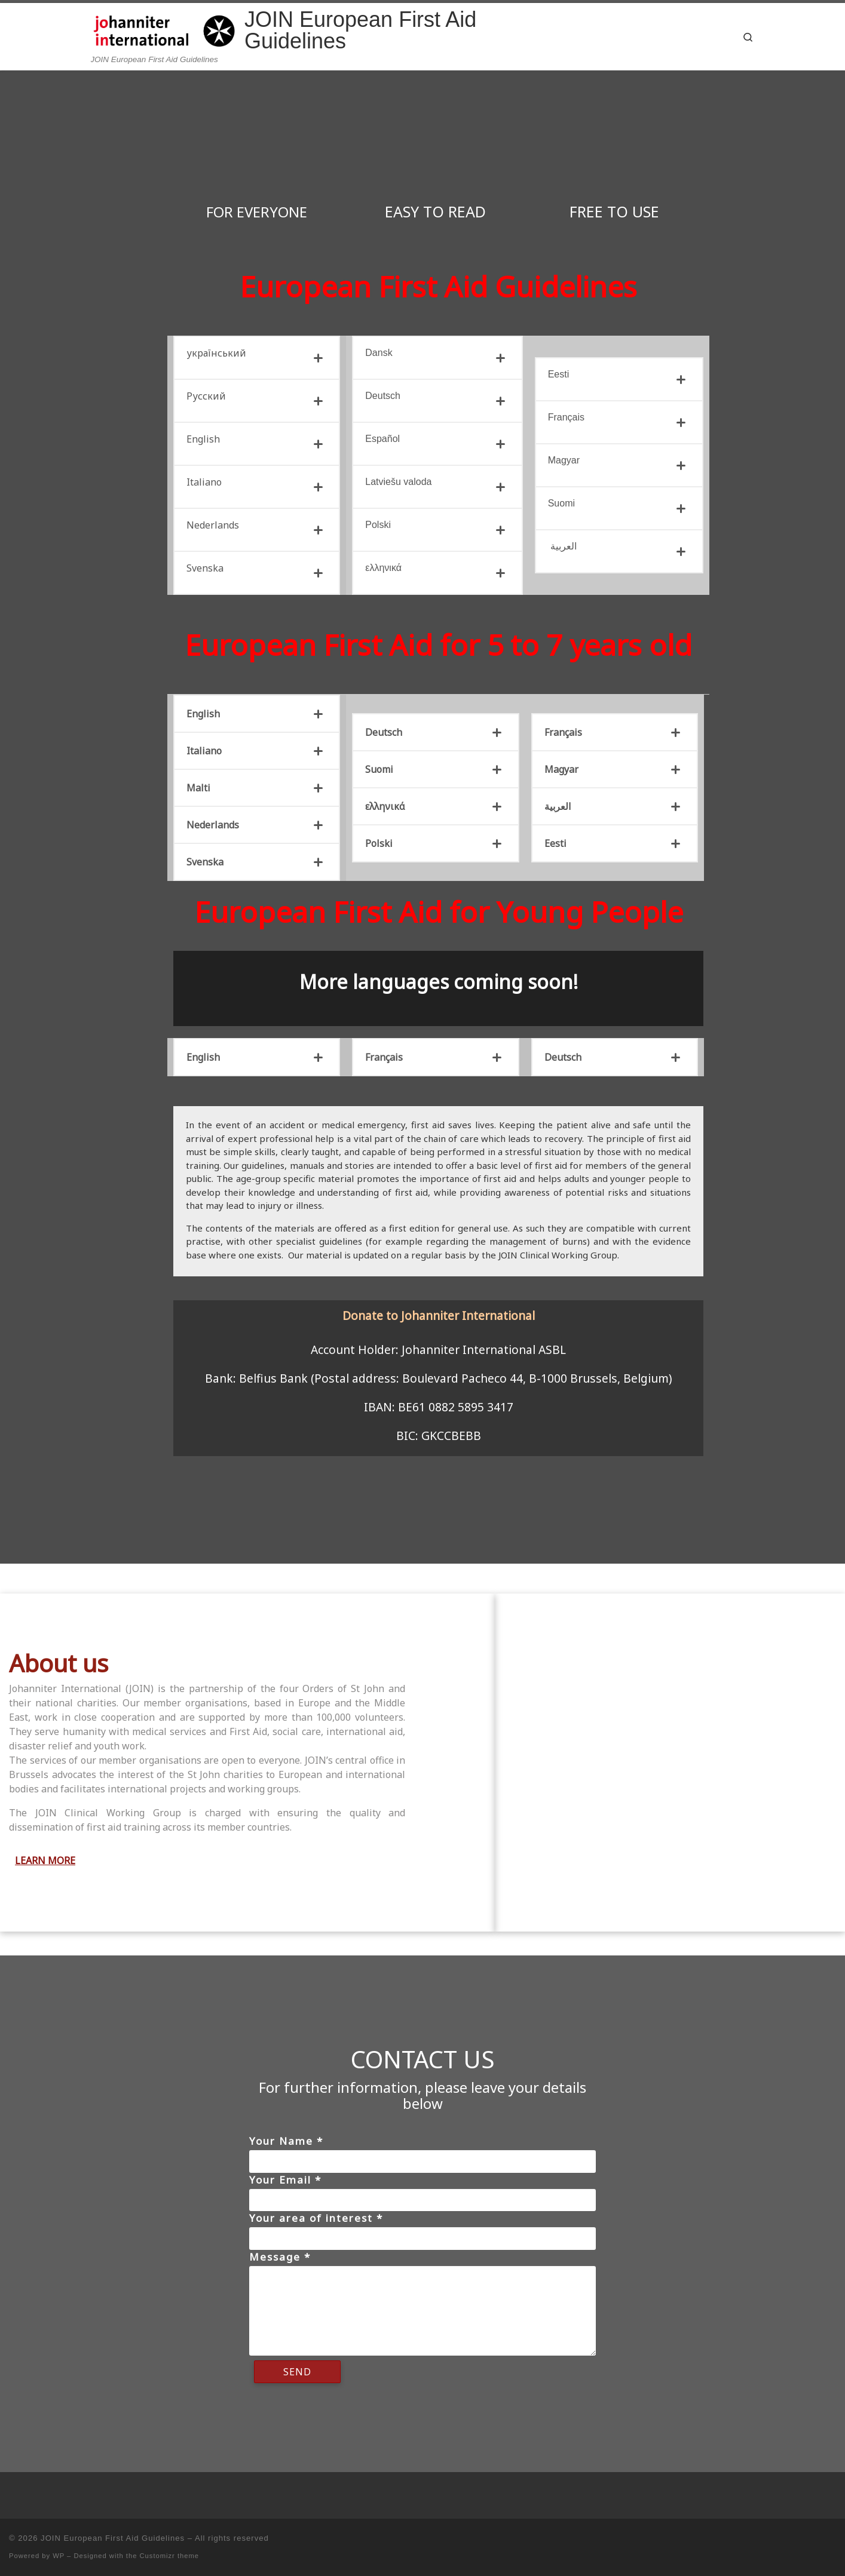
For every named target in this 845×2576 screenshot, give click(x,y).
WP (59, 2555)
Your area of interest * (316, 2218)
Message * (280, 2257)
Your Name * (286, 2141)
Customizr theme (170, 2555)
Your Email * (285, 2180)
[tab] (256, 358)
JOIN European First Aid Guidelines (113, 2538)
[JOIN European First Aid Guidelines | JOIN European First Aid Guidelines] (165, 28)
